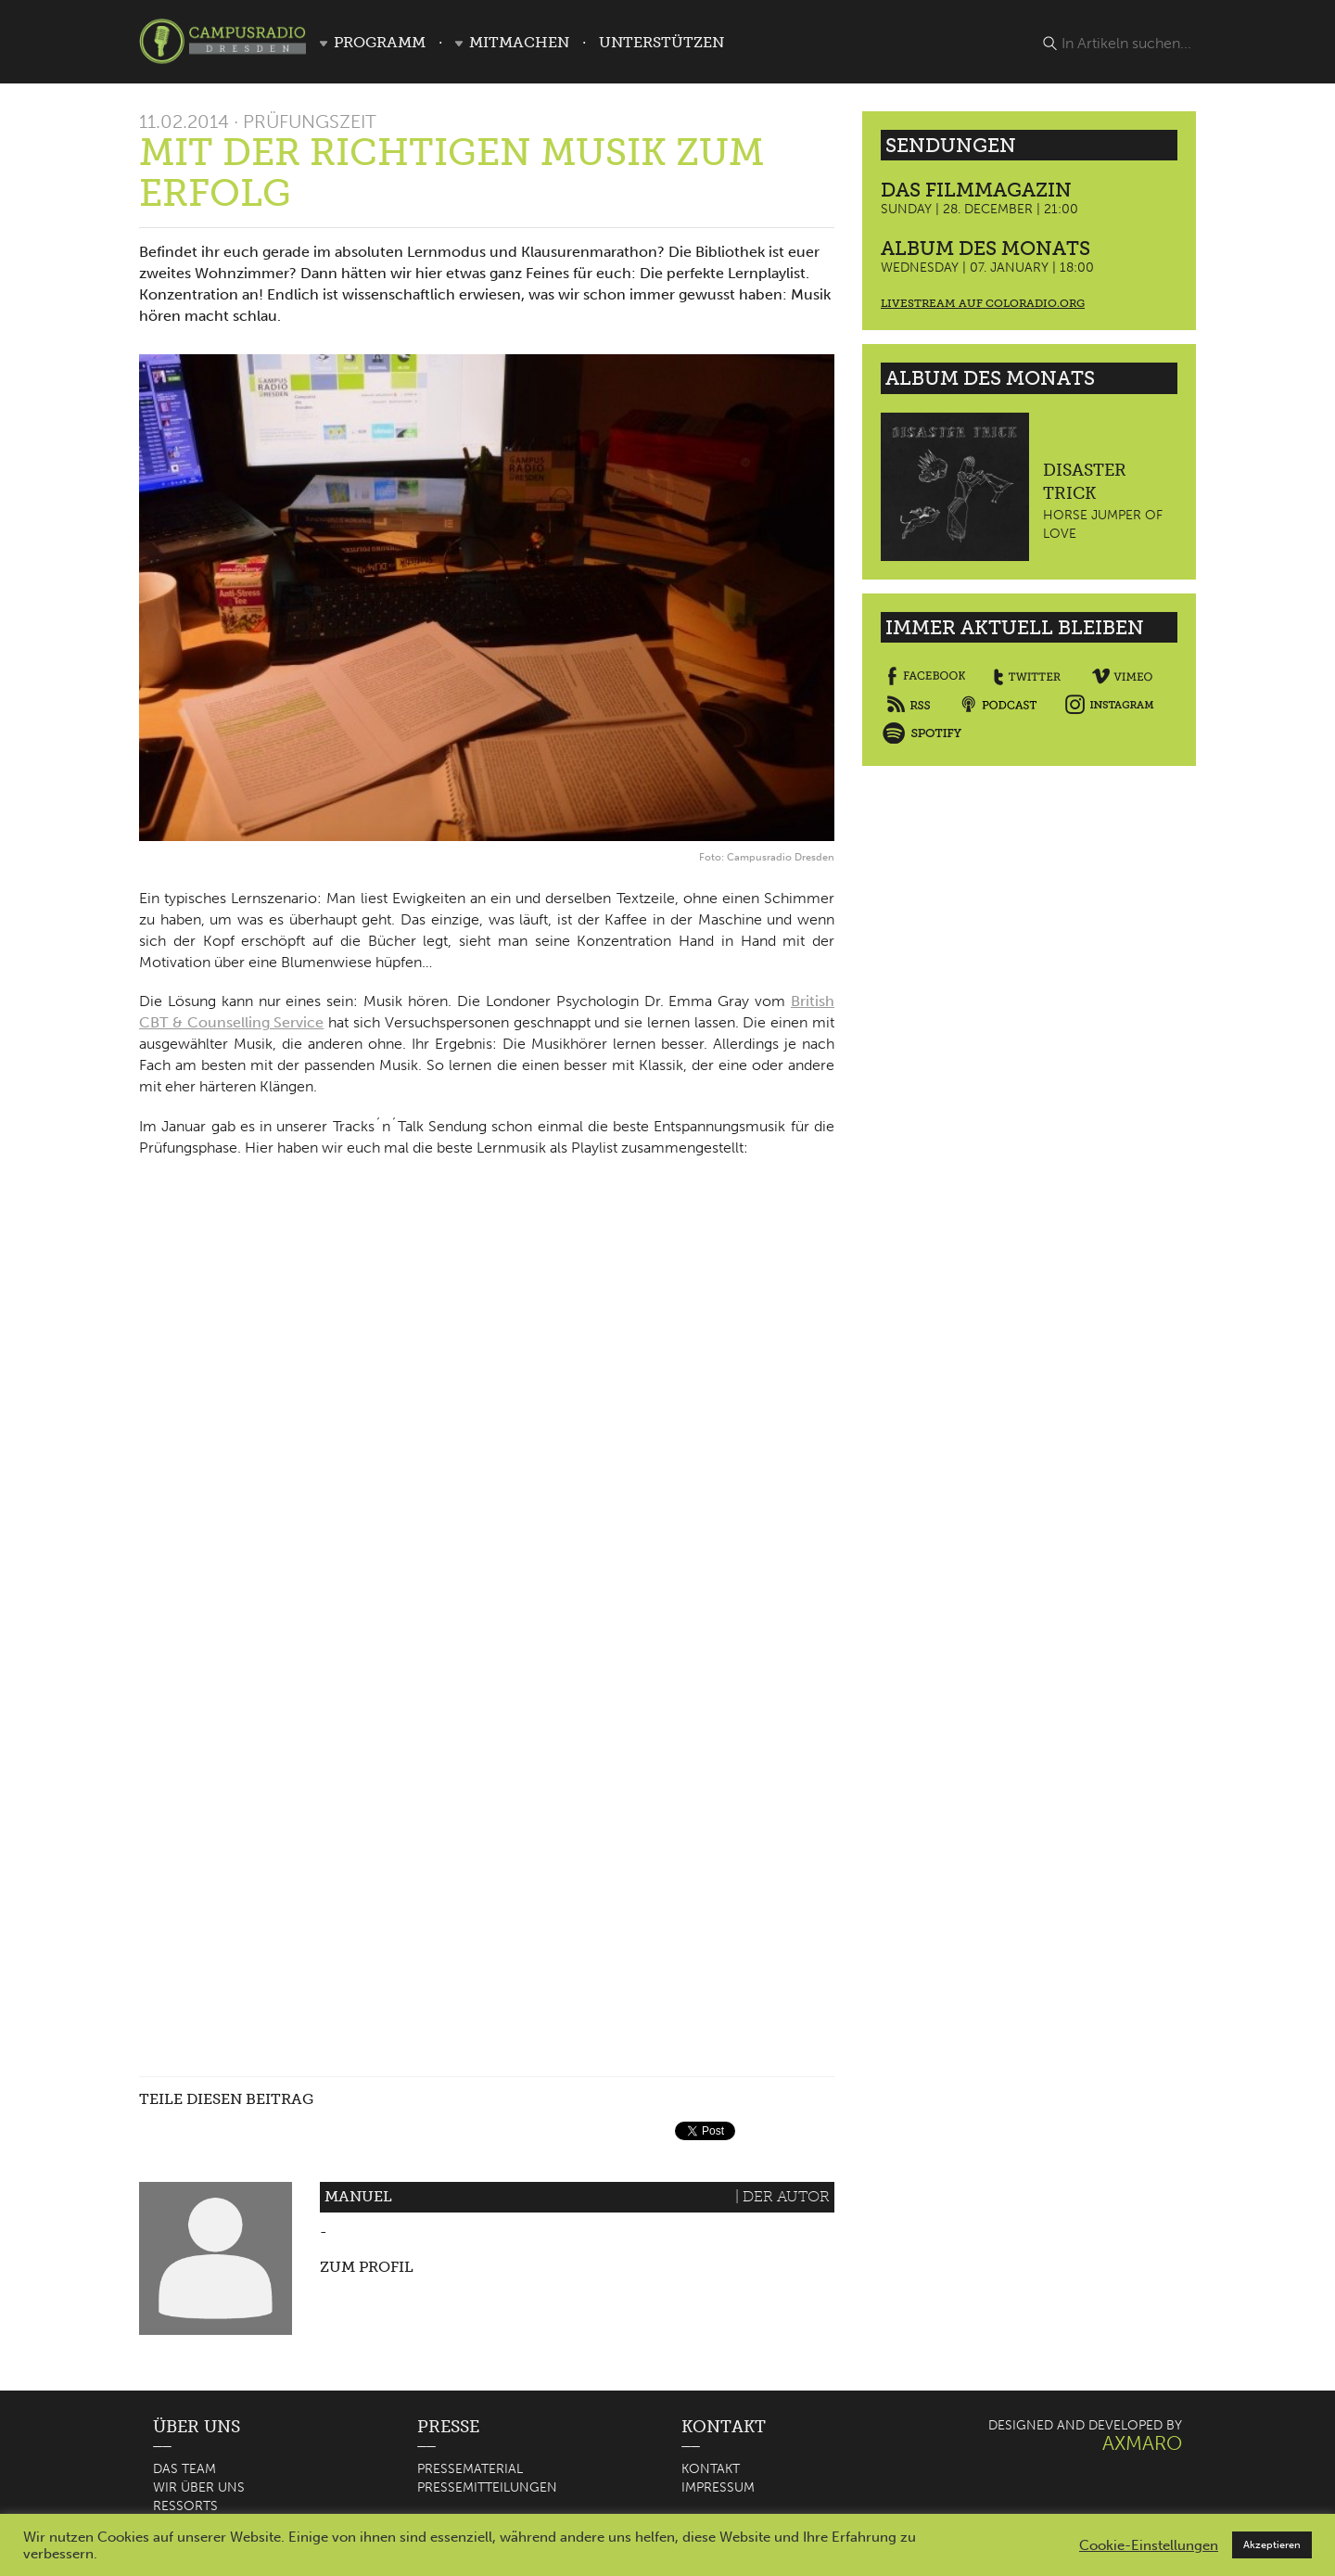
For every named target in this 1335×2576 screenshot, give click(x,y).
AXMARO (1142, 2443)
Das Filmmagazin (976, 189)
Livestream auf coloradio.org (983, 303)
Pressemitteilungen (487, 2487)
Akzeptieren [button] (1272, 2545)
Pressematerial (470, 2469)
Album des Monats (985, 248)
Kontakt (710, 2469)
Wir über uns (199, 2487)
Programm (380, 42)
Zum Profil (366, 2267)
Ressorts (185, 2506)
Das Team (184, 2469)
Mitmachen (519, 42)
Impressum (718, 2487)
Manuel (358, 2196)
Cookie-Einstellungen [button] (1148, 2545)
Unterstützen (661, 42)
